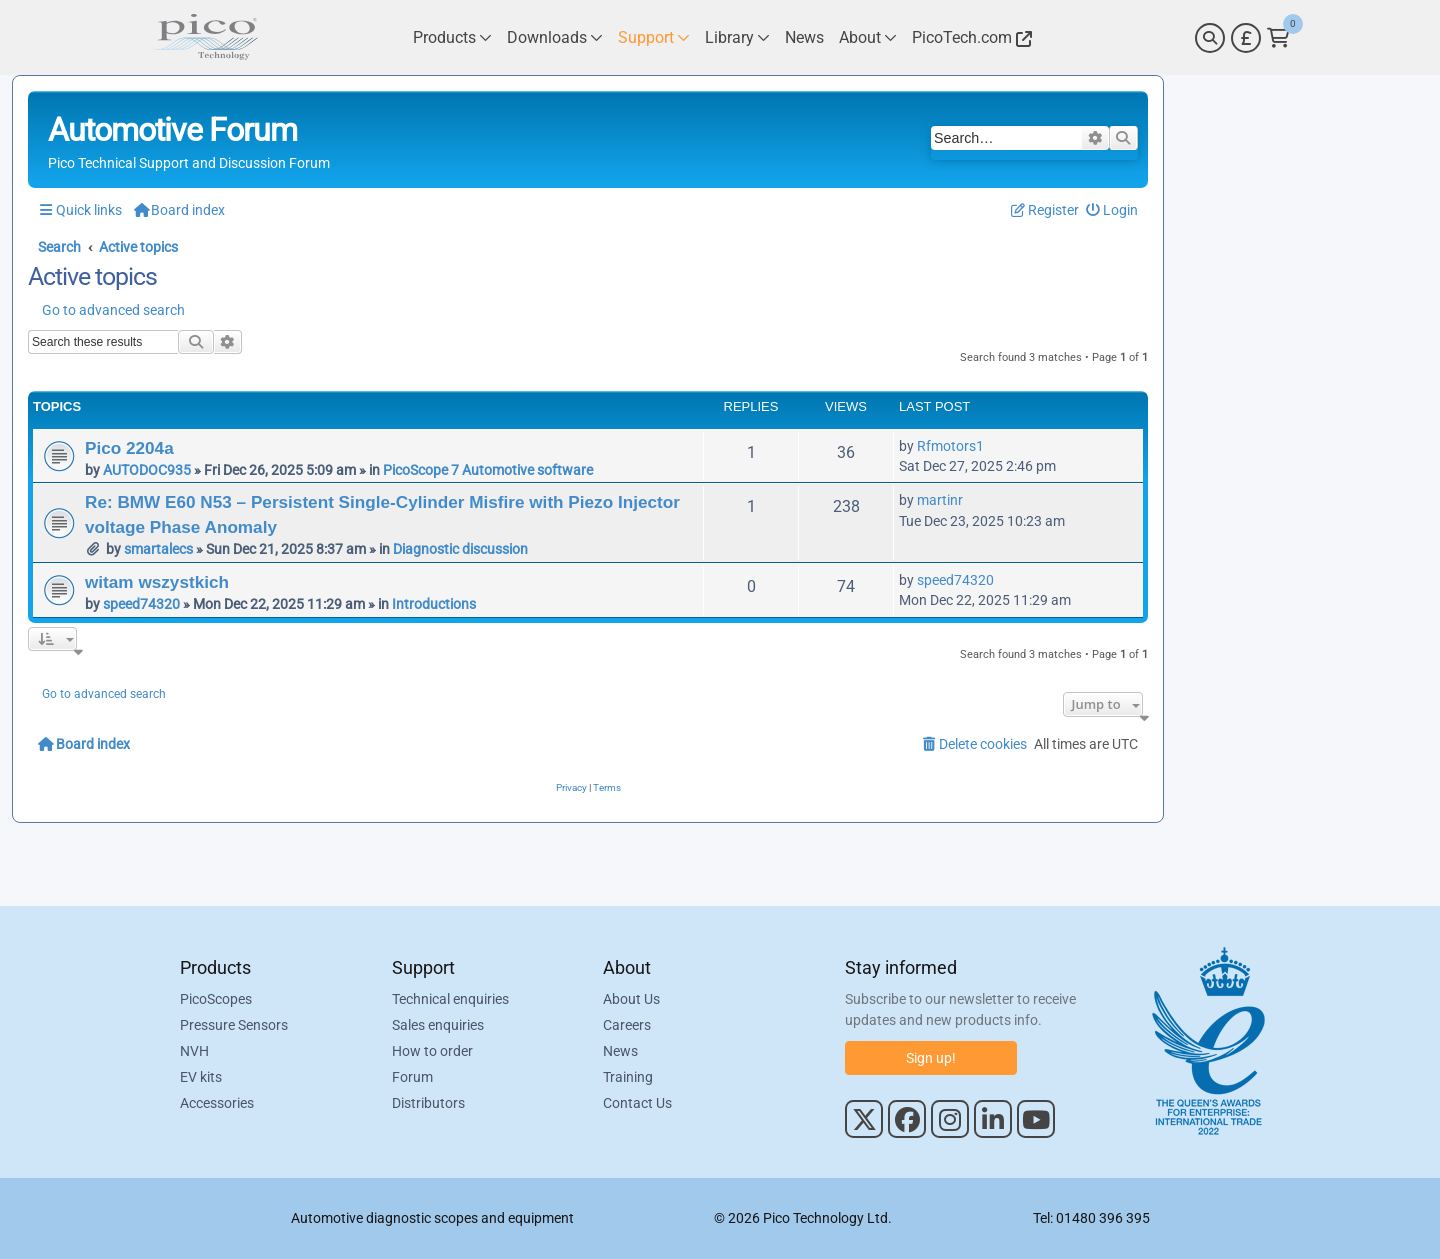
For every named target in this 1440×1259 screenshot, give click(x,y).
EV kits (201, 1077)
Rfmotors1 (950, 446)
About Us (631, 999)
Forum (412, 1077)
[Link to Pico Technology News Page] (804, 37)
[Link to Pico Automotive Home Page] (205, 37)
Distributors (428, 1103)
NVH (194, 1051)
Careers (627, 1025)
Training (628, 1077)
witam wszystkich (157, 582)
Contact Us (637, 1103)
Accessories (217, 1103)
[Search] (1210, 38)
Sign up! (931, 1058)
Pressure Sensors (234, 1025)
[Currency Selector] (1246, 38)
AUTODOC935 (147, 470)
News (620, 1051)
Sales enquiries (438, 1025)
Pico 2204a (129, 448)
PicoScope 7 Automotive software (488, 470)
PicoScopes (216, 999)
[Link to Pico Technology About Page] (868, 37)
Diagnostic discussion (460, 549)
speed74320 (141, 604)
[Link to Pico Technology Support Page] (654, 37)
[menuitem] (1112, 210)
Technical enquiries (450, 999)
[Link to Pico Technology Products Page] (452, 37)
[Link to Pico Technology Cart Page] (1278, 38)
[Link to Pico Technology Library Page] (737, 37)
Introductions (434, 604)
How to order (432, 1051)
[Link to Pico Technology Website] (969, 37)
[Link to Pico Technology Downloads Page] (555, 37)
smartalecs (158, 549)
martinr (940, 500)
